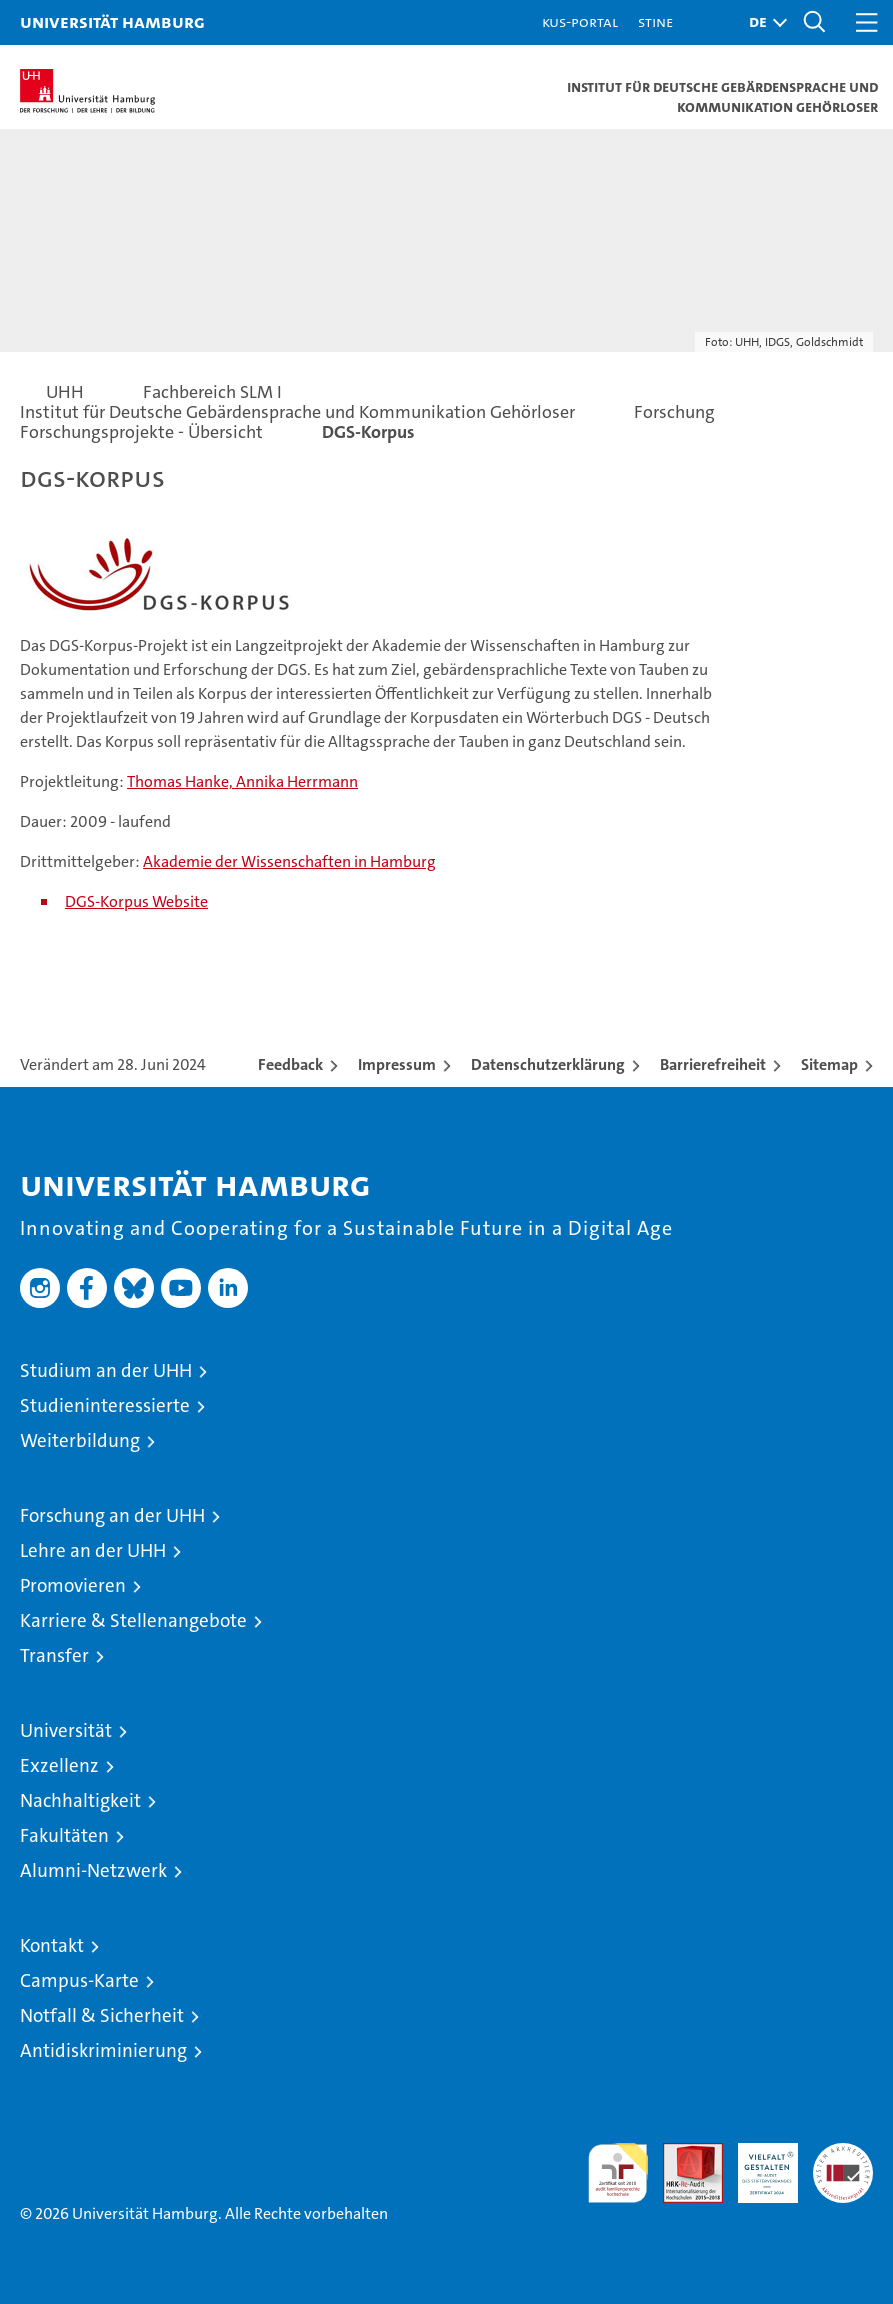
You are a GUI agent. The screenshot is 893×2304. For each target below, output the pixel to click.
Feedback (290, 1064)
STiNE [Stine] (655, 21)
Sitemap (829, 1064)
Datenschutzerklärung (548, 1064)
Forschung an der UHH (112, 1515)
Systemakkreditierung (843, 2153)
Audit (682, 2153)
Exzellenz (59, 1765)
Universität (66, 1730)
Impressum (397, 1064)
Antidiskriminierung (103, 2050)
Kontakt (52, 1945)
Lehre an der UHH (93, 1550)
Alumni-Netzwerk (93, 1870)
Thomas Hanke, (181, 781)
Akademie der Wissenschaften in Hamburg (289, 861)
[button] (763, 22)
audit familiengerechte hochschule (618, 2173)
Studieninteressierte (105, 1405)
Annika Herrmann (297, 781)
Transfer (54, 1655)
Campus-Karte (79, 1980)
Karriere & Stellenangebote (133, 1620)
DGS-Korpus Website (136, 901)
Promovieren (73, 1585)
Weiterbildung (80, 1440)
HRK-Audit (757, 2164)
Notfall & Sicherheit (102, 2015)
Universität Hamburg (112, 21)
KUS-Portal (580, 21)
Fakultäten (64, 1835)
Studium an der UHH (106, 1370)
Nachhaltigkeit (80, 1800)
